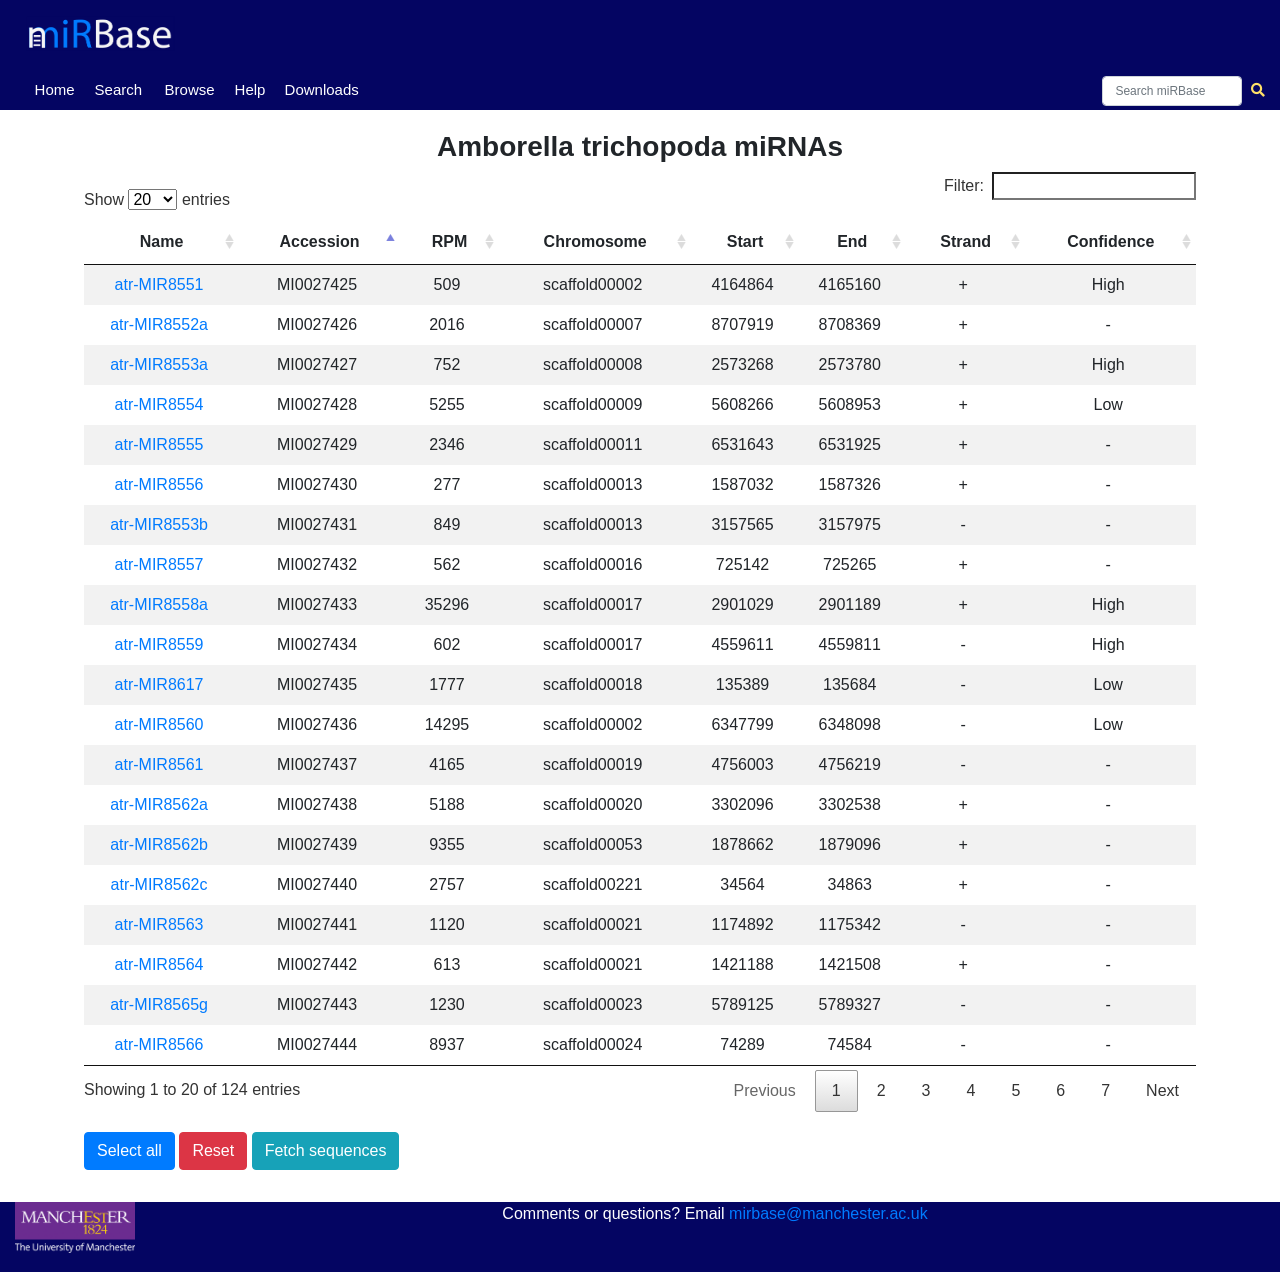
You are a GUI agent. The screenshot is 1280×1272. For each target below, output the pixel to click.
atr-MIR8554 (159, 404)
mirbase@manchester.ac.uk (828, 1213)
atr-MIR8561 (159, 764)
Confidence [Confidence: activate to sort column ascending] (1110, 241)
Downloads (322, 89)
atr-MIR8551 (159, 284)
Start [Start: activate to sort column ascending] (745, 241)
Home (59, 88)
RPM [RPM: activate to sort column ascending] (451, 241)
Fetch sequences (326, 1150)
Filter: (1070, 186)
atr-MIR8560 (159, 724)
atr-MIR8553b (160, 524)
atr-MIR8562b (160, 844)
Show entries (157, 199)
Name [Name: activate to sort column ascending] (162, 241)
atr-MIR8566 (159, 1044)
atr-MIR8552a (160, 324)
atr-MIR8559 (159, 644)
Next (1162, 1090)
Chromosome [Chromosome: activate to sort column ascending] (596, 241)
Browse (190, 89)
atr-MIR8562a (160, 804)
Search (119, 89)
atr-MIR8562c (159, 884)
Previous (765, 1090)
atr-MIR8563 (159, 924)
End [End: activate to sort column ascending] (852, 241)
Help (250, 89)
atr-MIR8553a (160, 364)
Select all (129, 1150)
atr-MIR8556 (159, 484)
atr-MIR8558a (160, 604)
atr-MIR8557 (159, 564)
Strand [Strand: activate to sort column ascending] (965, 241)
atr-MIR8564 (159, 964)
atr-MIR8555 (159, 444)
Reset (213, 1150)
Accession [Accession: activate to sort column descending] (321, 241)
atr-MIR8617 (159, 684)
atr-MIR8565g (160, 1004)
